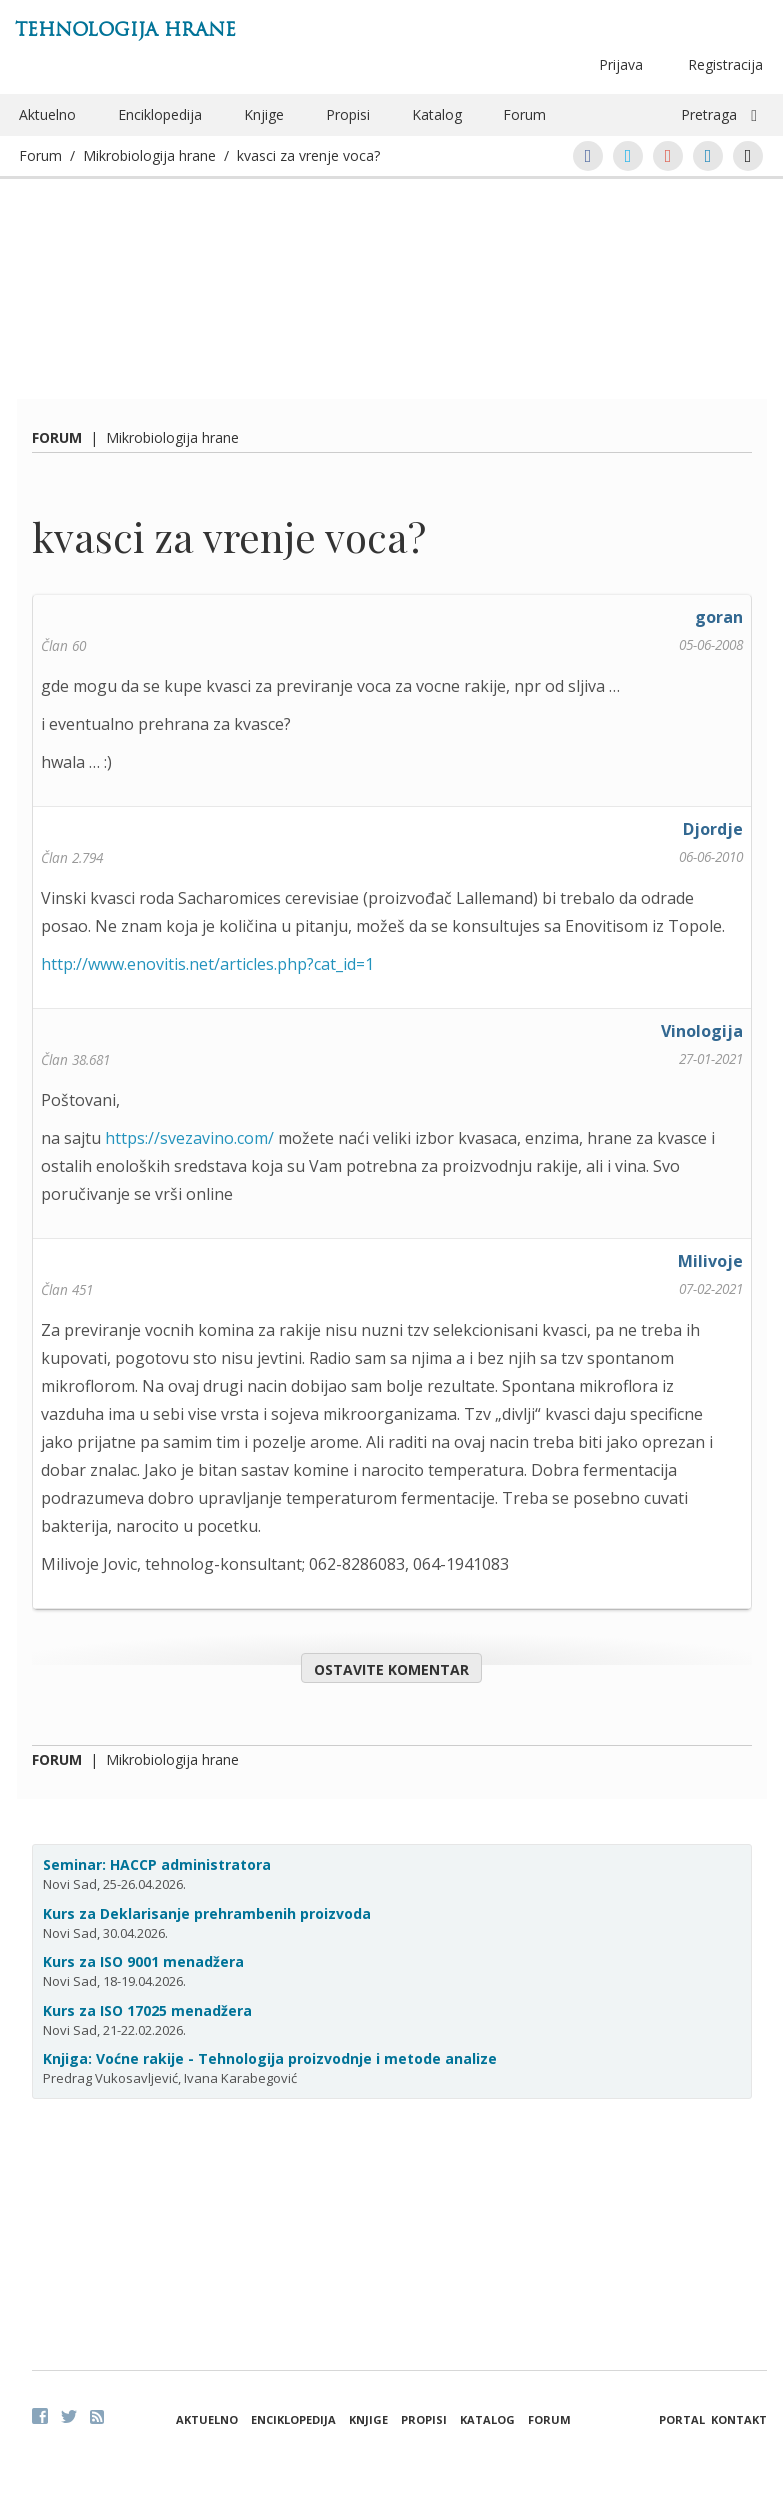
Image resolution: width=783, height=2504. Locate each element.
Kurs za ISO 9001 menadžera (143, 1961)
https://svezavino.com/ (189, 1138)
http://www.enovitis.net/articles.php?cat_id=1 (207, 964)
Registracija (725, 64)
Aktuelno (47, 114)
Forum (524, 114)
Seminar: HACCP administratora (157, 1864)
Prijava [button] (621, 64)
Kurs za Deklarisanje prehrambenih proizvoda (207, 1913)
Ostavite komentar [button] (391, 1669)
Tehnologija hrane (125, 29)
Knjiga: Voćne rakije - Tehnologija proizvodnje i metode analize (270, 2058)
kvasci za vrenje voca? (308, 155)
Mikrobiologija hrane (149, 155)
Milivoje (710, 1261)
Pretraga (709, 114)
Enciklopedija (160, 114)
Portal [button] (682, 2419)
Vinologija (702, 1031)
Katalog (437, 114)
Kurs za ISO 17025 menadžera (147, 2010)
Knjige (264, 114)
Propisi (348, 114)
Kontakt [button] (739, 2419)
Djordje (713, 829)
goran (719, 617)
